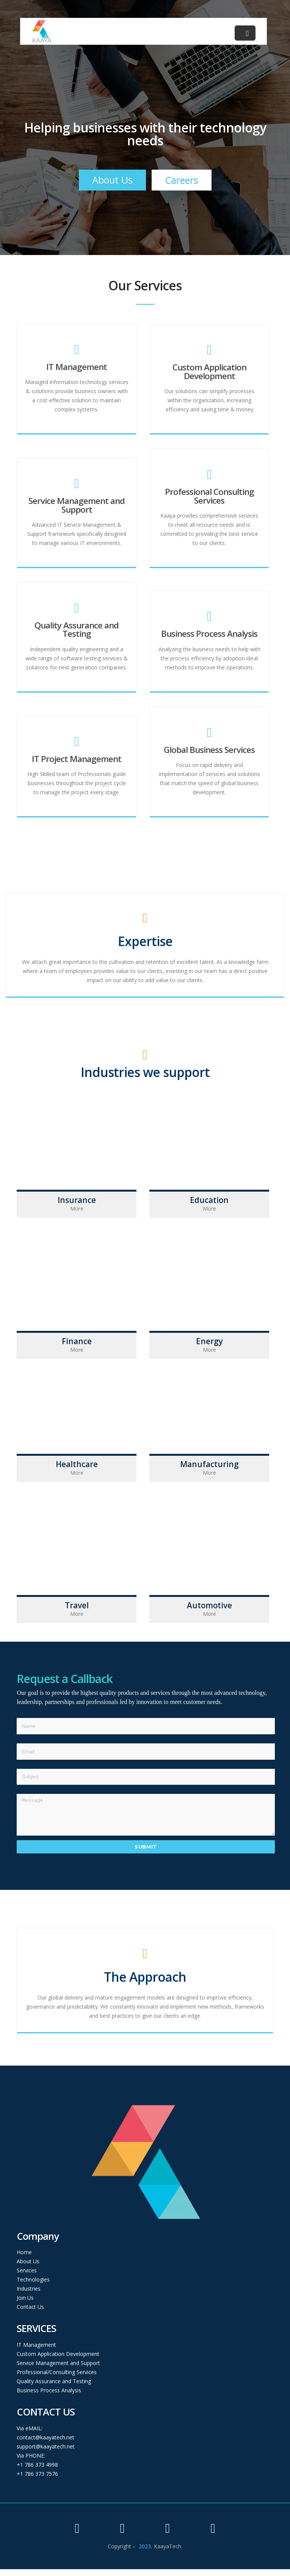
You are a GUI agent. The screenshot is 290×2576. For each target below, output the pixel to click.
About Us (112, 179)
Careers (181, 179)
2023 (145, 2553)
